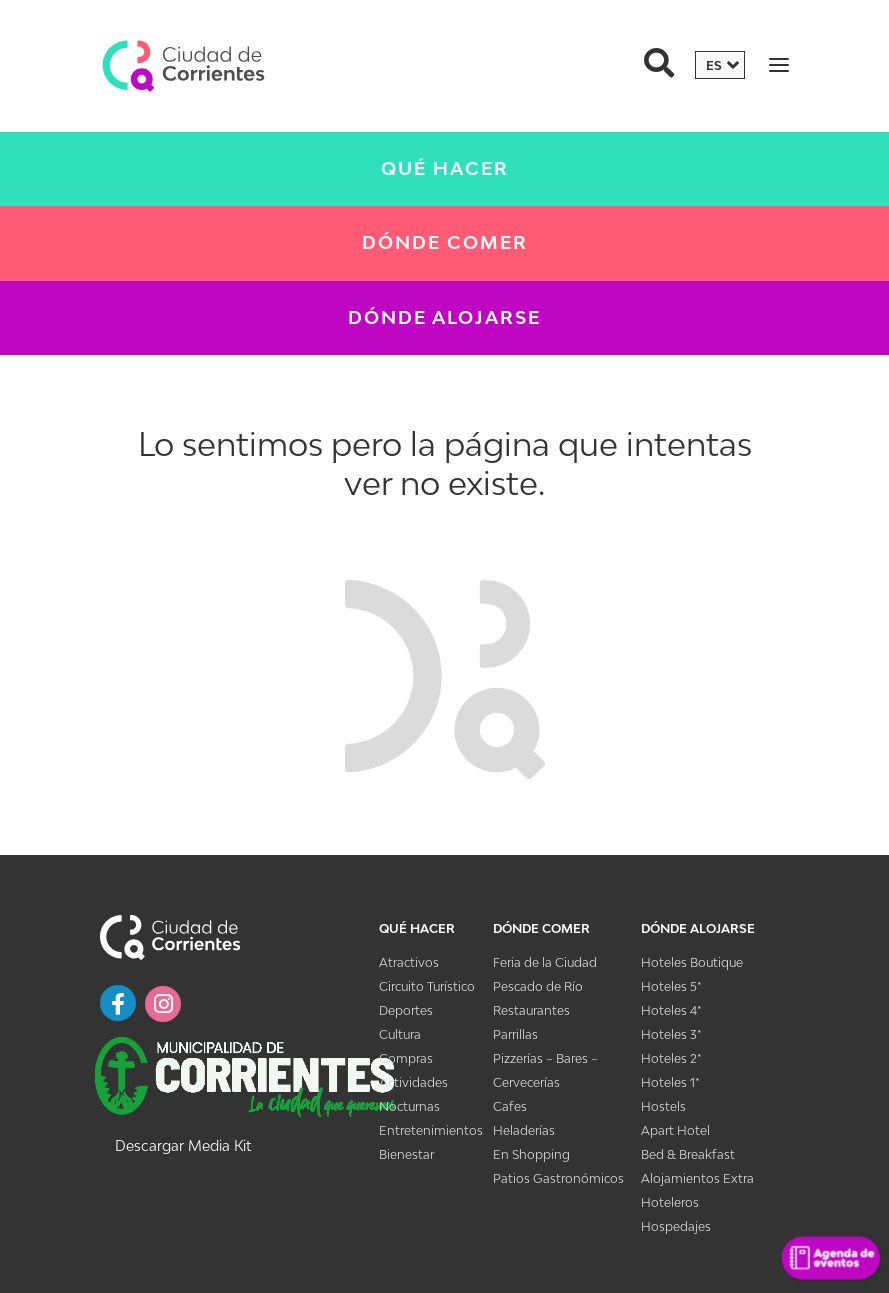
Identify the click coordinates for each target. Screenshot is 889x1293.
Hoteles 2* (671, 1058)
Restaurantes (531, 1010)
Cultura (400, 1034)
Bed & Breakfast (688, 1154)
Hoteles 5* (671, 986)
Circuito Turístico (427, 986)
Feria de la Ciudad (545, 962)
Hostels (663, 1106)
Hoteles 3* (671, 1034)
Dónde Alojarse (444, 317)
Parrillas (515, 1034)
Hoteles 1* (670, 1082)
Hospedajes (676, 1226)
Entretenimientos (431, 1130)
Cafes (510, 1106)
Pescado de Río (538, 986)
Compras (406, 1058)
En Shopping (531, 1154)
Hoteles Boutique (692, 962)
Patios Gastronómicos (558, 1178)
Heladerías (524, 1130)
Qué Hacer (445, 168)
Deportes (406, 1010)
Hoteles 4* (671, 1010)
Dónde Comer (445, 242)
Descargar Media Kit (183, 1145)
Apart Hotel (675, 1130)
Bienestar (406, 1154)
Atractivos (409, 962)
